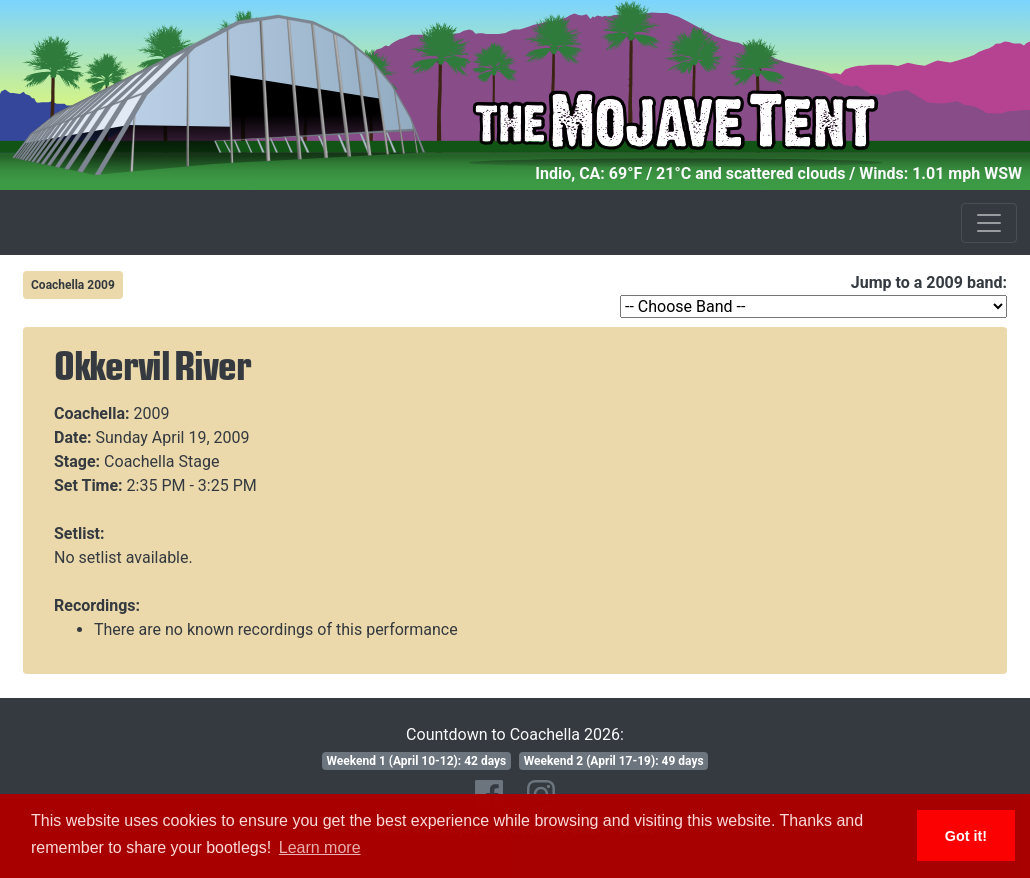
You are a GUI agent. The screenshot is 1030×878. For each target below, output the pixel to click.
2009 (152, 413)
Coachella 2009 (73, 285)
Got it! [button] (966, 836)
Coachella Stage (161, 461)
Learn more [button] (320, 847)
